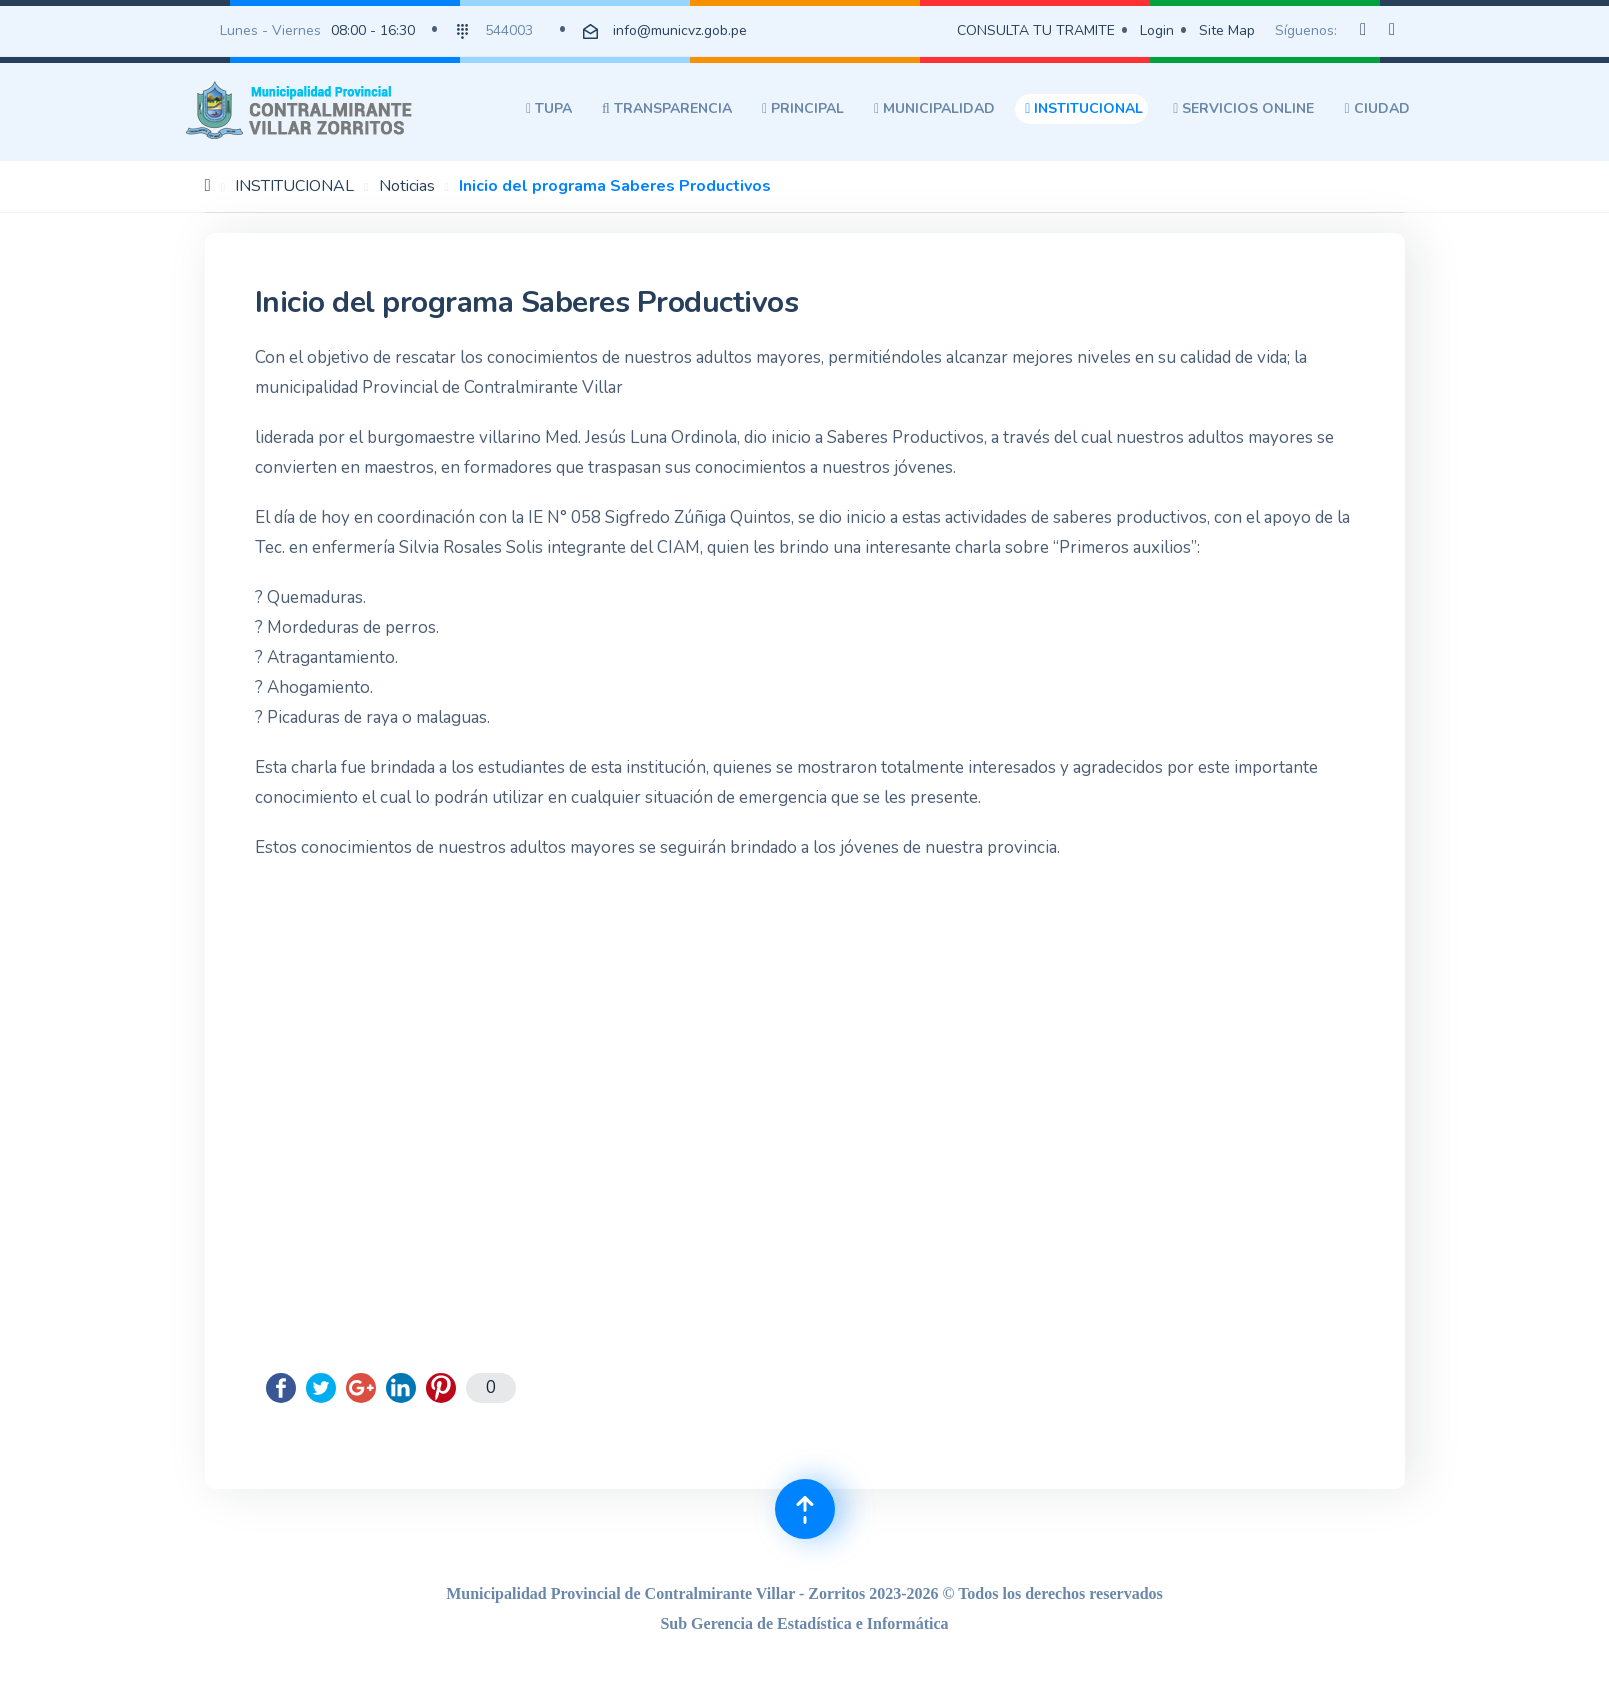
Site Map (1227, 30)
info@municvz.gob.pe (680, 30)
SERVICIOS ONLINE (1243, 108)
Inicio (208, 185)
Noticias (407, 186)
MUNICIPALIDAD (934, 108)
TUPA (549, 108)
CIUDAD (1376, 108)
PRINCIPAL (803, 108)
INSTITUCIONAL (1084, 108)
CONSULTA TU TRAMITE (1036, 30)
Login (1157, 30)
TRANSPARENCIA (667, 108)
